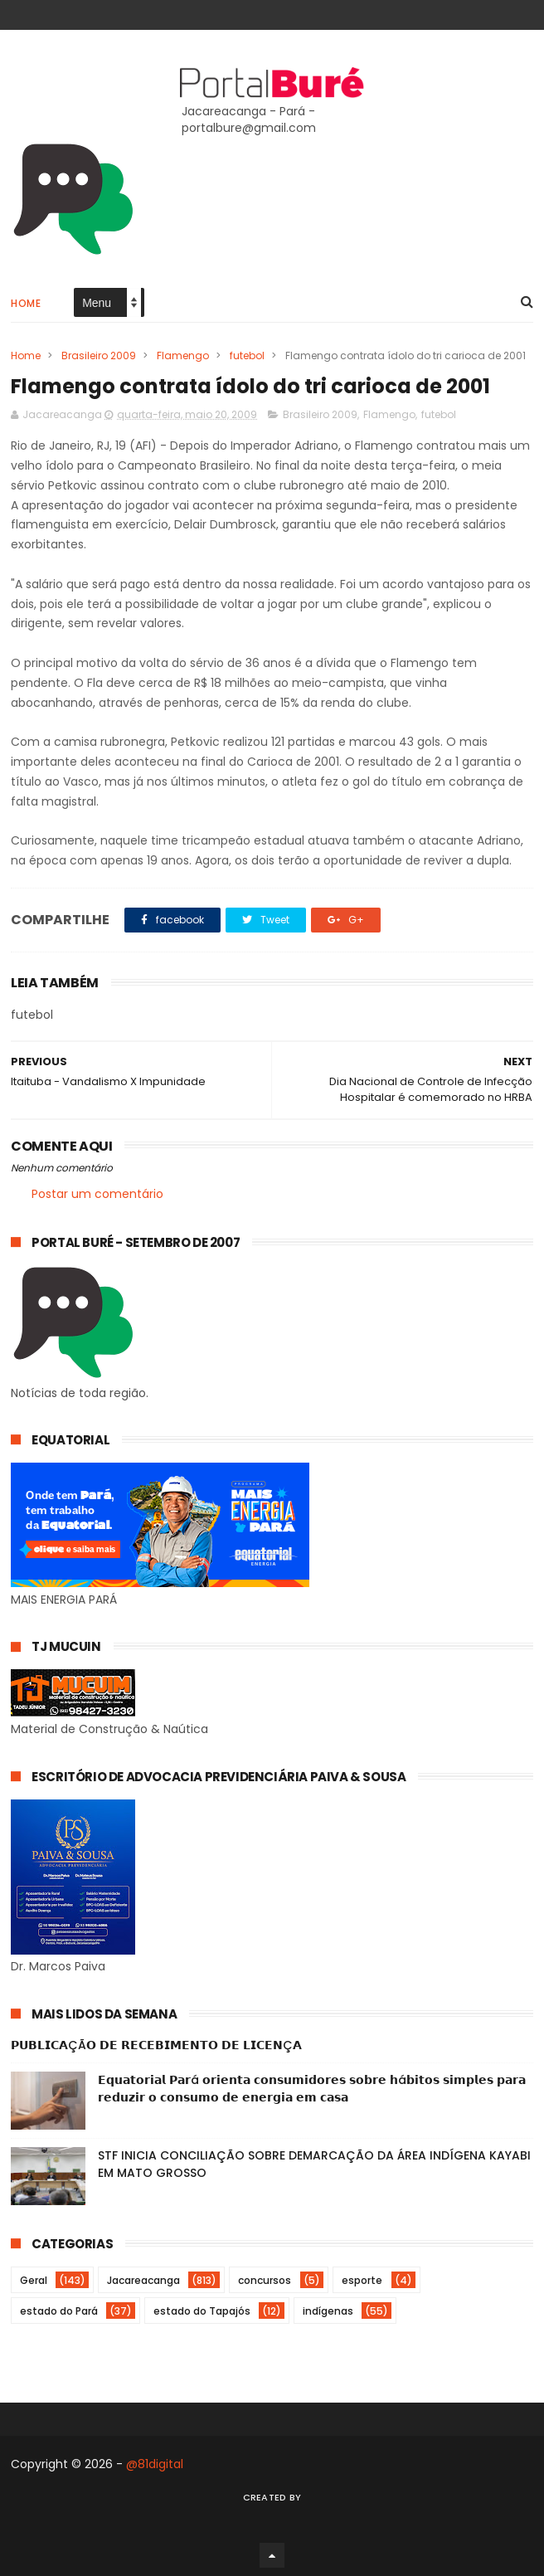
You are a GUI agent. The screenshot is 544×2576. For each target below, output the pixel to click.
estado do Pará (59, 2311)
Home (26, 303)
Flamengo (183, 355)
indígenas (328, 2311)
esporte (362, 2280)
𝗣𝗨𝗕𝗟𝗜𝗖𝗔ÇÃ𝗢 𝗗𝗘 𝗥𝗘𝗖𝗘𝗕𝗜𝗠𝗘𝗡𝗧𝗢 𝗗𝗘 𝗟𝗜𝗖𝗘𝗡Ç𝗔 (156, 2045)
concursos (264, 2280)
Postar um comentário (97, 1194)
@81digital (154, 2464)
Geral (33, 2280)
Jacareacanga (143, 2280)
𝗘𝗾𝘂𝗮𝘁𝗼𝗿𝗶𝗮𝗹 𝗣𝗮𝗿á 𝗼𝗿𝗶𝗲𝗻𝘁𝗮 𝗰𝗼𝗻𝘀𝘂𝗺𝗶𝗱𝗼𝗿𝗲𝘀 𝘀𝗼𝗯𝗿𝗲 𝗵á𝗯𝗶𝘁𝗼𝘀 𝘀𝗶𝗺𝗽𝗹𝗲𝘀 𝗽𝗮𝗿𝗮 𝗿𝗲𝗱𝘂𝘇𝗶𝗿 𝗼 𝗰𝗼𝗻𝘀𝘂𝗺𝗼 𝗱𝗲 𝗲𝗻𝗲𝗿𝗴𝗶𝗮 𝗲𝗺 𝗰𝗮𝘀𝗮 (312, 2089)
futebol (247, 355)
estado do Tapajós (201, 2311)
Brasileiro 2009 (98, 355)
